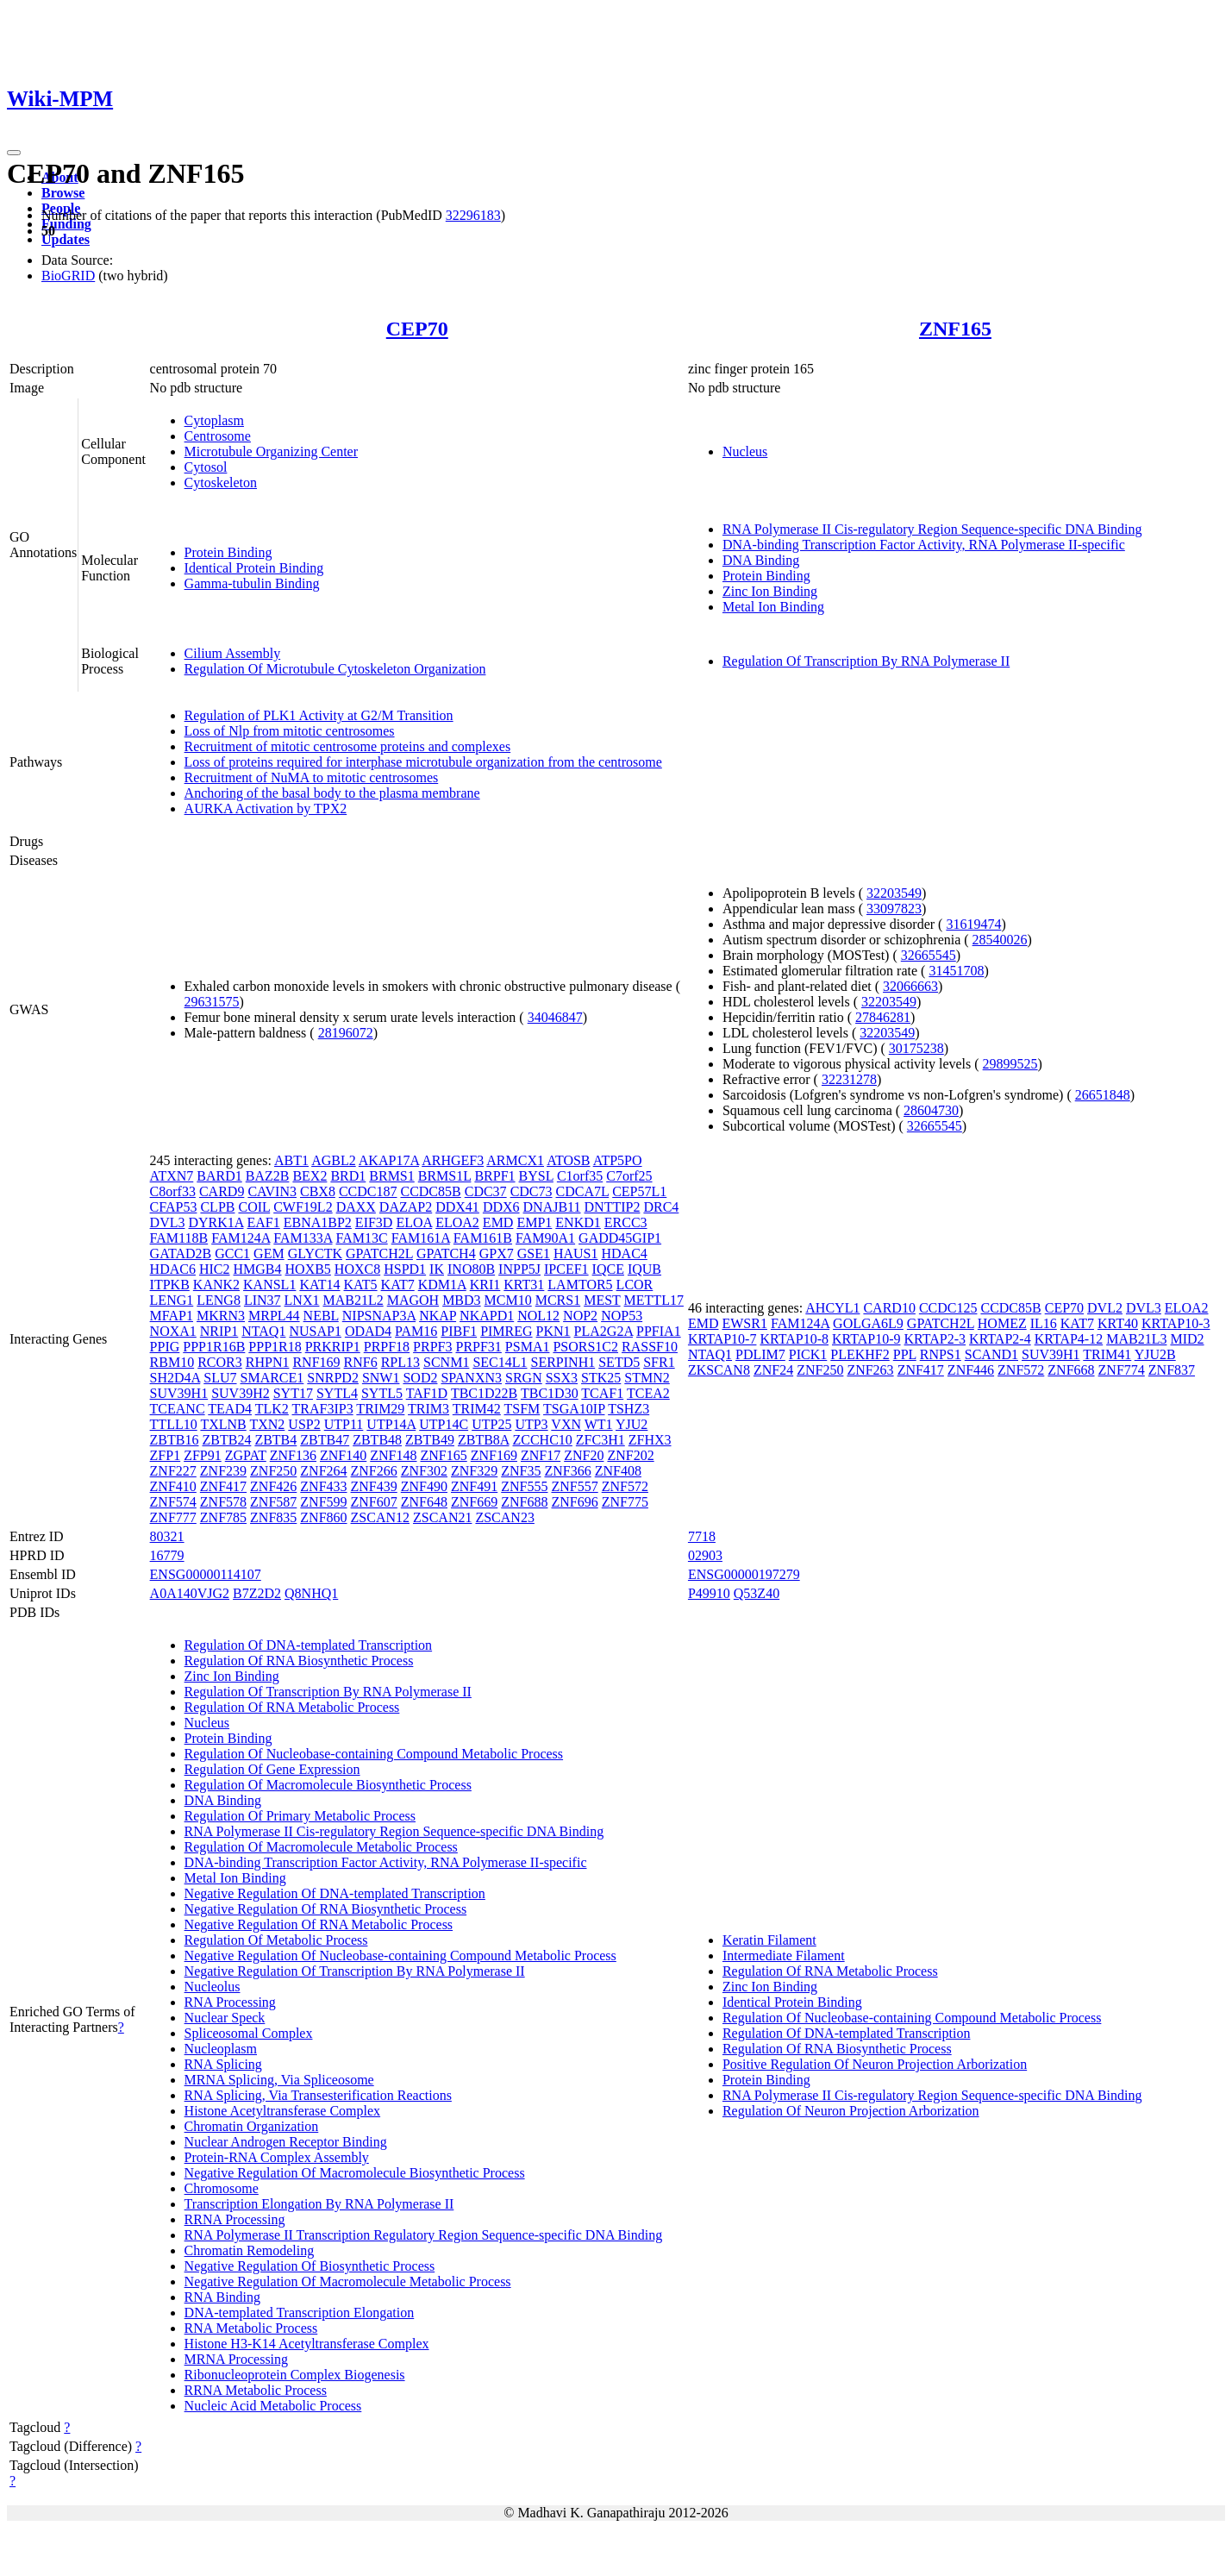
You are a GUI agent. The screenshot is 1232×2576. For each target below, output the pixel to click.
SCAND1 (991, 1354)
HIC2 (214, 1269)
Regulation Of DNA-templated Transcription (308, 1645)
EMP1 (534, 1222)
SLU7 (219, 1377)
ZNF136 (293, 1455)
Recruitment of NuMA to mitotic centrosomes (311, 777)
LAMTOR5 (579, 1284)
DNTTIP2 (613, 1207)
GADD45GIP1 (619, 1238)
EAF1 (263, 1222)
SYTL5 (382, 1393)
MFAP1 (171, 1315)
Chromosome (221, 2188)
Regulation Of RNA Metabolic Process (292, 1707)
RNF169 (316, 1362)
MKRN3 (221, 1315)
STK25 (601, 1377)
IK (436, 1269)
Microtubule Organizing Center (271, 451)
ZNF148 (393, 1455)
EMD (498, 1222)
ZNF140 (343, 1455)
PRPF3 (432, 1346)
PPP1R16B (214, 1346)
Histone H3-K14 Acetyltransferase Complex (306, 2343)
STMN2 (646, 1377)
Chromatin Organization (251, 2126)
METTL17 (654, 1300)
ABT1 (291, 1160)
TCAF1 (602, 1393)
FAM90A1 (545, 1238)
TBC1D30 (549, 1393)
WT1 (599, 1424)
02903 (705, 1555)
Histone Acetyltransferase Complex (282, 2110)
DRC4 (661, 1207)
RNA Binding (222, 2297)
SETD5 (619, 1362)
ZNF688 (524, 1502)
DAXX (356, 1207)
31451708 (956, 970)
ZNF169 (494, 1455)
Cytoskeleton (220, 482)
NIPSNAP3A (379, 1315)
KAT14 (319, 1284)
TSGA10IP (573, 1408)
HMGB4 (258, 1269)
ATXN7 (172, 1176)
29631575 (212, 1001)
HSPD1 (405, 1269)
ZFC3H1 (600, 1439)
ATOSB (568, 1160)
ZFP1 (165, 1455)
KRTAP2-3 (935, 1339)
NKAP (437, 1315)
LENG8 (219, 1300)
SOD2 (420, 1377)
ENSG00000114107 (205, 1574)
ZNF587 (273, 1502)
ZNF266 (374, 1470)
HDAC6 (173, 1269)
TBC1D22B (484, 1393)
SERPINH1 (563, 1362)
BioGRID (68, 275)
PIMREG (506, 1331)
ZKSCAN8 (719, 1370)
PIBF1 (459, 1331)
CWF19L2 (302, 1207)
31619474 (973, 924)
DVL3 (167, 1222)
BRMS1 (391, 1176)
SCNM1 (446, 1362)
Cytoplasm (214, 420)
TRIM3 (428, 1408)
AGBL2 (333, 1160)
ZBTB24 (226, 1439)
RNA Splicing (223, 2064)
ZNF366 (567, 1470)
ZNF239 (223, 1470)
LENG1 (172, 1300)
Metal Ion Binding (773, 606)
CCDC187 (368, 1191)
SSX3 (562, 1377)
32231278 (849, 1079)
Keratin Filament (769, 1940)
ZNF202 (630, 1455)
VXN (566, 1424)
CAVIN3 (272, 1191)
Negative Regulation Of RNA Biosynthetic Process (325, 1909)
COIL (254, 1207)
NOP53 (621, 1315)
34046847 (555, 1017)
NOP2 (580, 1315)
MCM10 (508, 1300)
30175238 (916, 1048)
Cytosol (206, 467)
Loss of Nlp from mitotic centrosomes (289, 731)
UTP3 (531, 1424)
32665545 (928, 955)
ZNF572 (625, 1486)
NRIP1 (219, 1331)
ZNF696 (574, 1502)
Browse (62, 192)
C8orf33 (173, 1191)
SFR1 (658, 1362)
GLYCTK (315, 1253)
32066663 (910, 986)
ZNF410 (173, 1486)
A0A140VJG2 (189, 1593)
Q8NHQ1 (311, 1593)
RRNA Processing (234, 2219)
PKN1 (553, 1331)
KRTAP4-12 (1069, 1339)
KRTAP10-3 (1175, 1323)
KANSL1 (269, 1284)
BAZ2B (268, 1176)
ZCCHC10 (542, 1439)
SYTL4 (337, 1393)
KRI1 (485, 1284)
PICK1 (808, 1354)
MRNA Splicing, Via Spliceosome (279, 2079)
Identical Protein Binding (254, 568)
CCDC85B (430, 1191)
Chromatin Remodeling (249, 2250)
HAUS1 (575, 1253)
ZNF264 (323, 1470)
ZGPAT (245, 1455)
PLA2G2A (603, 1331)
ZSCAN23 (504, 1517)
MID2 (1187, 1339)
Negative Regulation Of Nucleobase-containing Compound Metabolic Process (400, 1955)
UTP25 (491, 1424)
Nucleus (744, 451)
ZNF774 (1121, 1370)
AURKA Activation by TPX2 (265, 808)
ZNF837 (1171, 1370)
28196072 (345, 1032)
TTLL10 (173, 1424)
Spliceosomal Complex (248, 2033)
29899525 (1010, 1063)
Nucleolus (212, 1986)
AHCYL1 (832, 1308)
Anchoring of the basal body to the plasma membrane (332, 793)
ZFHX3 (650, 1439)
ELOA (414, 1222)
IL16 (1043, 1323)
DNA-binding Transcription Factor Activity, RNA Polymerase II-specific (923, 544)
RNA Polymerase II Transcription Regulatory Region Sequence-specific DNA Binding (423, 2235)
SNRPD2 (333, 1377)
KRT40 (1118, 1323)
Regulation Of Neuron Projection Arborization (850, 2110)
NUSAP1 (315, 1331)
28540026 (1000, 939)
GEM (269, 1253)
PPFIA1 (658, 1331)
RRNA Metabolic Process (255, 2390)
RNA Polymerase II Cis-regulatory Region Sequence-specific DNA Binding (932, 529)
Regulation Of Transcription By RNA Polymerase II (866, 661)
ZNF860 (323, 1517)
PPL (904, 1354)
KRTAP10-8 (794, 1339)
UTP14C (443, 1424)
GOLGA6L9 (868, 1323)
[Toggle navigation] (14, 152)
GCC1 (232, 1253)
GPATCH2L (379, 1253)
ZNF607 (374, 1502)
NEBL (321, 1315)
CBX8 (317, 1191)
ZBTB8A (484, 1439)
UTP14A (391, 1424)
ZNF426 (273, 1486)
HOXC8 (357, 1269)
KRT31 (523, 1284)
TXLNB (223, 1424)
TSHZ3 (628, 1408)
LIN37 (262, 1300)
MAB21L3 (1136, 1339)
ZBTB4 (275, 1439)
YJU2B (1155, 1354)
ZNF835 (273, 1517)
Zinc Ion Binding (769, 591)
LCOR (635, 1284)
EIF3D (374, 1222)
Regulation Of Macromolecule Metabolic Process (321, 1847)
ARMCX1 (515, 1160)
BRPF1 (494, 1176)
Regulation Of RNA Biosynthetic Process (299, 1660)
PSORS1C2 (585, 1346)
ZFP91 (203, 1455)
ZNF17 (540, 1455)
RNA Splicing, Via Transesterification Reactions (318, 2095)
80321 (167, 1536)
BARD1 (219, 1176)
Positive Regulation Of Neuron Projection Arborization (874, 2064)
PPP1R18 (274, 1346)
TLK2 (272, 1408)
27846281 (882, 1017)
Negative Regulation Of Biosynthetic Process (309, 2266)
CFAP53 (173, 1207)
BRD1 (348, 1176)
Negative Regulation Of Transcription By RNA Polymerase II (354, 1971)
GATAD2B (181, 1253)
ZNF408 (618, 1470)
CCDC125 (948, 1308)
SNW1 (381, 1377)
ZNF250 (273, 1470)
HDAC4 (624, 1253)
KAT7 (398, 1284)
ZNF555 (524, 1486)
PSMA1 (527, 1346)
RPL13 (400, 1362)
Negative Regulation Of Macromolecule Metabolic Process (347, 2281)
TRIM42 (477, 1408)
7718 (702, 1536)
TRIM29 (380, 1408)
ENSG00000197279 (744, 1574)
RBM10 (172, 1362)
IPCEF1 (566, 1269)
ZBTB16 (174, 1439)
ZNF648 (424, 1502)
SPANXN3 (471, 1377)
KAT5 (361, 1284)
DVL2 (1105, 1308)
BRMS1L (445, 1176)
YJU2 (631, 1424)
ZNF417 (223, 1486)
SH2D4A (175, 1377)
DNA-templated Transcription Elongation (299, 2312)
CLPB (217, 1207)
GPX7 (496, 1253)
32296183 (473, 215)
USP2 (304, 1424)
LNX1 (302, 1300)
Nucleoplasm (220, 2048)
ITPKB (170, 1284)
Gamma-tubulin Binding (252, 583)
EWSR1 (744, 1323)
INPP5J (519, 1269)
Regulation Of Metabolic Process (276, 1940)
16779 (167, 1555)
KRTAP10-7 (722, 1339)
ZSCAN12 (380, 1517)
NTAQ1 (263, 1331)
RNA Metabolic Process (251, 2328)
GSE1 (533, 1253)
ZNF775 (625, 1502)
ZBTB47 (324, 1439)
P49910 (709, 1593)
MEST (602, 1300)
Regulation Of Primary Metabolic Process (300, 1815)
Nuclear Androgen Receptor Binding (285, 2141)
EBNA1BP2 (318, 1222)
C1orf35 (580, 1176)
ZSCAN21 (442, 1517)
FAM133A (302, 1238)
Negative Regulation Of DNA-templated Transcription (334, 1893)
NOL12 (538, 1315)
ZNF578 (223, 1502)
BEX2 (309, 1176)
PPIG (165, 1346)
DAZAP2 (405, 1207)
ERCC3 (625, 1222)
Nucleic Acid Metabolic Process (273, 2405)
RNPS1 (940, 1354)
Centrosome (217, 436)
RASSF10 (650, 1346)
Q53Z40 (756, 1593)
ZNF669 (474, 1502)
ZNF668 (1071, 1370)
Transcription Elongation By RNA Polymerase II (319, 2204)
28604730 (931, 1110)
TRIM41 (1107, 1354)
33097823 (894, 908)
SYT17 (293, 1393)
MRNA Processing (236, 2359)
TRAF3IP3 (322, 1408)
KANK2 (216, 1284)
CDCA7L (583, 1191)
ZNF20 (583, 1455)
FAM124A (240, 1238)
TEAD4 (230, 1408)
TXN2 (267, 1424)
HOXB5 (308, 1269)
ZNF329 (474, 1470)
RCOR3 (219, 1362)
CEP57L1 (639, 1191)
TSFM (522, 1408)
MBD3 (461, 1300)
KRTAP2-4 (1000, 1339)
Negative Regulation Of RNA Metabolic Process (318, 1924)
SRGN (523, 1377)
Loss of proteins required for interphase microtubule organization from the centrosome (423, 762)
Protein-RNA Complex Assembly (276, 2157)
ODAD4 (368, 1331)
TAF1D (427, 1393)
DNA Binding (760, 560)
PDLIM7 (760, 1354)
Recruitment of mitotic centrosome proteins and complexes (347, 746)
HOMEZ (1002, 1323)
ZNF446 (970, 1370)
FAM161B (482, 1238)
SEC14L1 (499, 1362)
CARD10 (889, 1308)
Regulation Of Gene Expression (272, 1769)
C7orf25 (629, 1176)
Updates (65, 239)
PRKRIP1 (332, 1346)
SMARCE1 (272, 1377)
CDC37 (486, 1191)
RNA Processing (230, 2002)
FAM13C (362, 1238)
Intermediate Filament (783, 1955)
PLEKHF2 (859, 1354)
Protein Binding (228, 552)
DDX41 (457, 1207)
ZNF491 (474, 1486)
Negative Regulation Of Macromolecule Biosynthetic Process (354, 2172)
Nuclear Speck (225, 2017)
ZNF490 (424, 1486)
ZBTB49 (429, 1439)
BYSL (536, 1176)
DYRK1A (215, 1222)
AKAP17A (389, 1160)
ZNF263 (870, 1370)
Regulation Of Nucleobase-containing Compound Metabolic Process (373, 1753)
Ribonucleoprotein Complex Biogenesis (294, 2374)
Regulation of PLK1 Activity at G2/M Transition (318, 715)
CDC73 (531, 1191)
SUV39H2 (240, 1393)
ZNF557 (574, 1486)
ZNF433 (323, 1486)
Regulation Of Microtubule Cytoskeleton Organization (335, 668)
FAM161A (420, 1238)
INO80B (471, 1269)
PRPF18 (387, 1346)
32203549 (894, 893)
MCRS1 (557, 1300)
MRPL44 (274, 1315)
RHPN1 (268, 1362)
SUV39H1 (179, 1393)
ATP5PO (617, 1160)
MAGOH (413, 1300)
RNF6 (361, 1362)
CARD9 (221, 1191)
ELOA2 (457, 1222)
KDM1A (442, 1284)
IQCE (608, 1269)
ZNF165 (955, 328)
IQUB (644, 1269)
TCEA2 (648, 1393)
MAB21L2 (352, 1300)
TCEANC (177, 1408)
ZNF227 (173, 1470)
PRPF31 (478, 1346)
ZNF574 (173, 1502)
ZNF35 (521, 1470)
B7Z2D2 (257, 1593)
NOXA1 (173, 1331)
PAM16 (416, 1331)
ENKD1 (577, 1222)
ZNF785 (223, 1517)
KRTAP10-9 (866, 1339)
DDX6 (501, 1207)
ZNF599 (323, 1502)
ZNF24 (773, 1370)
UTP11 (344, 1424)
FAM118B (179, 1238)
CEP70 (417, 328)
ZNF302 (424, 1470)
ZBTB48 (377, 1439)
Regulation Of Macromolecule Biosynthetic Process (328, 1784)
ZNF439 (374, 1486)
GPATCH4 (446, 1253)
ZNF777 (173, 1517)
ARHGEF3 (453, 1160)
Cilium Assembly (232, 653)
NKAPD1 (487, 1315)
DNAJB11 (552, 1207)
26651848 (1102, 1094)
